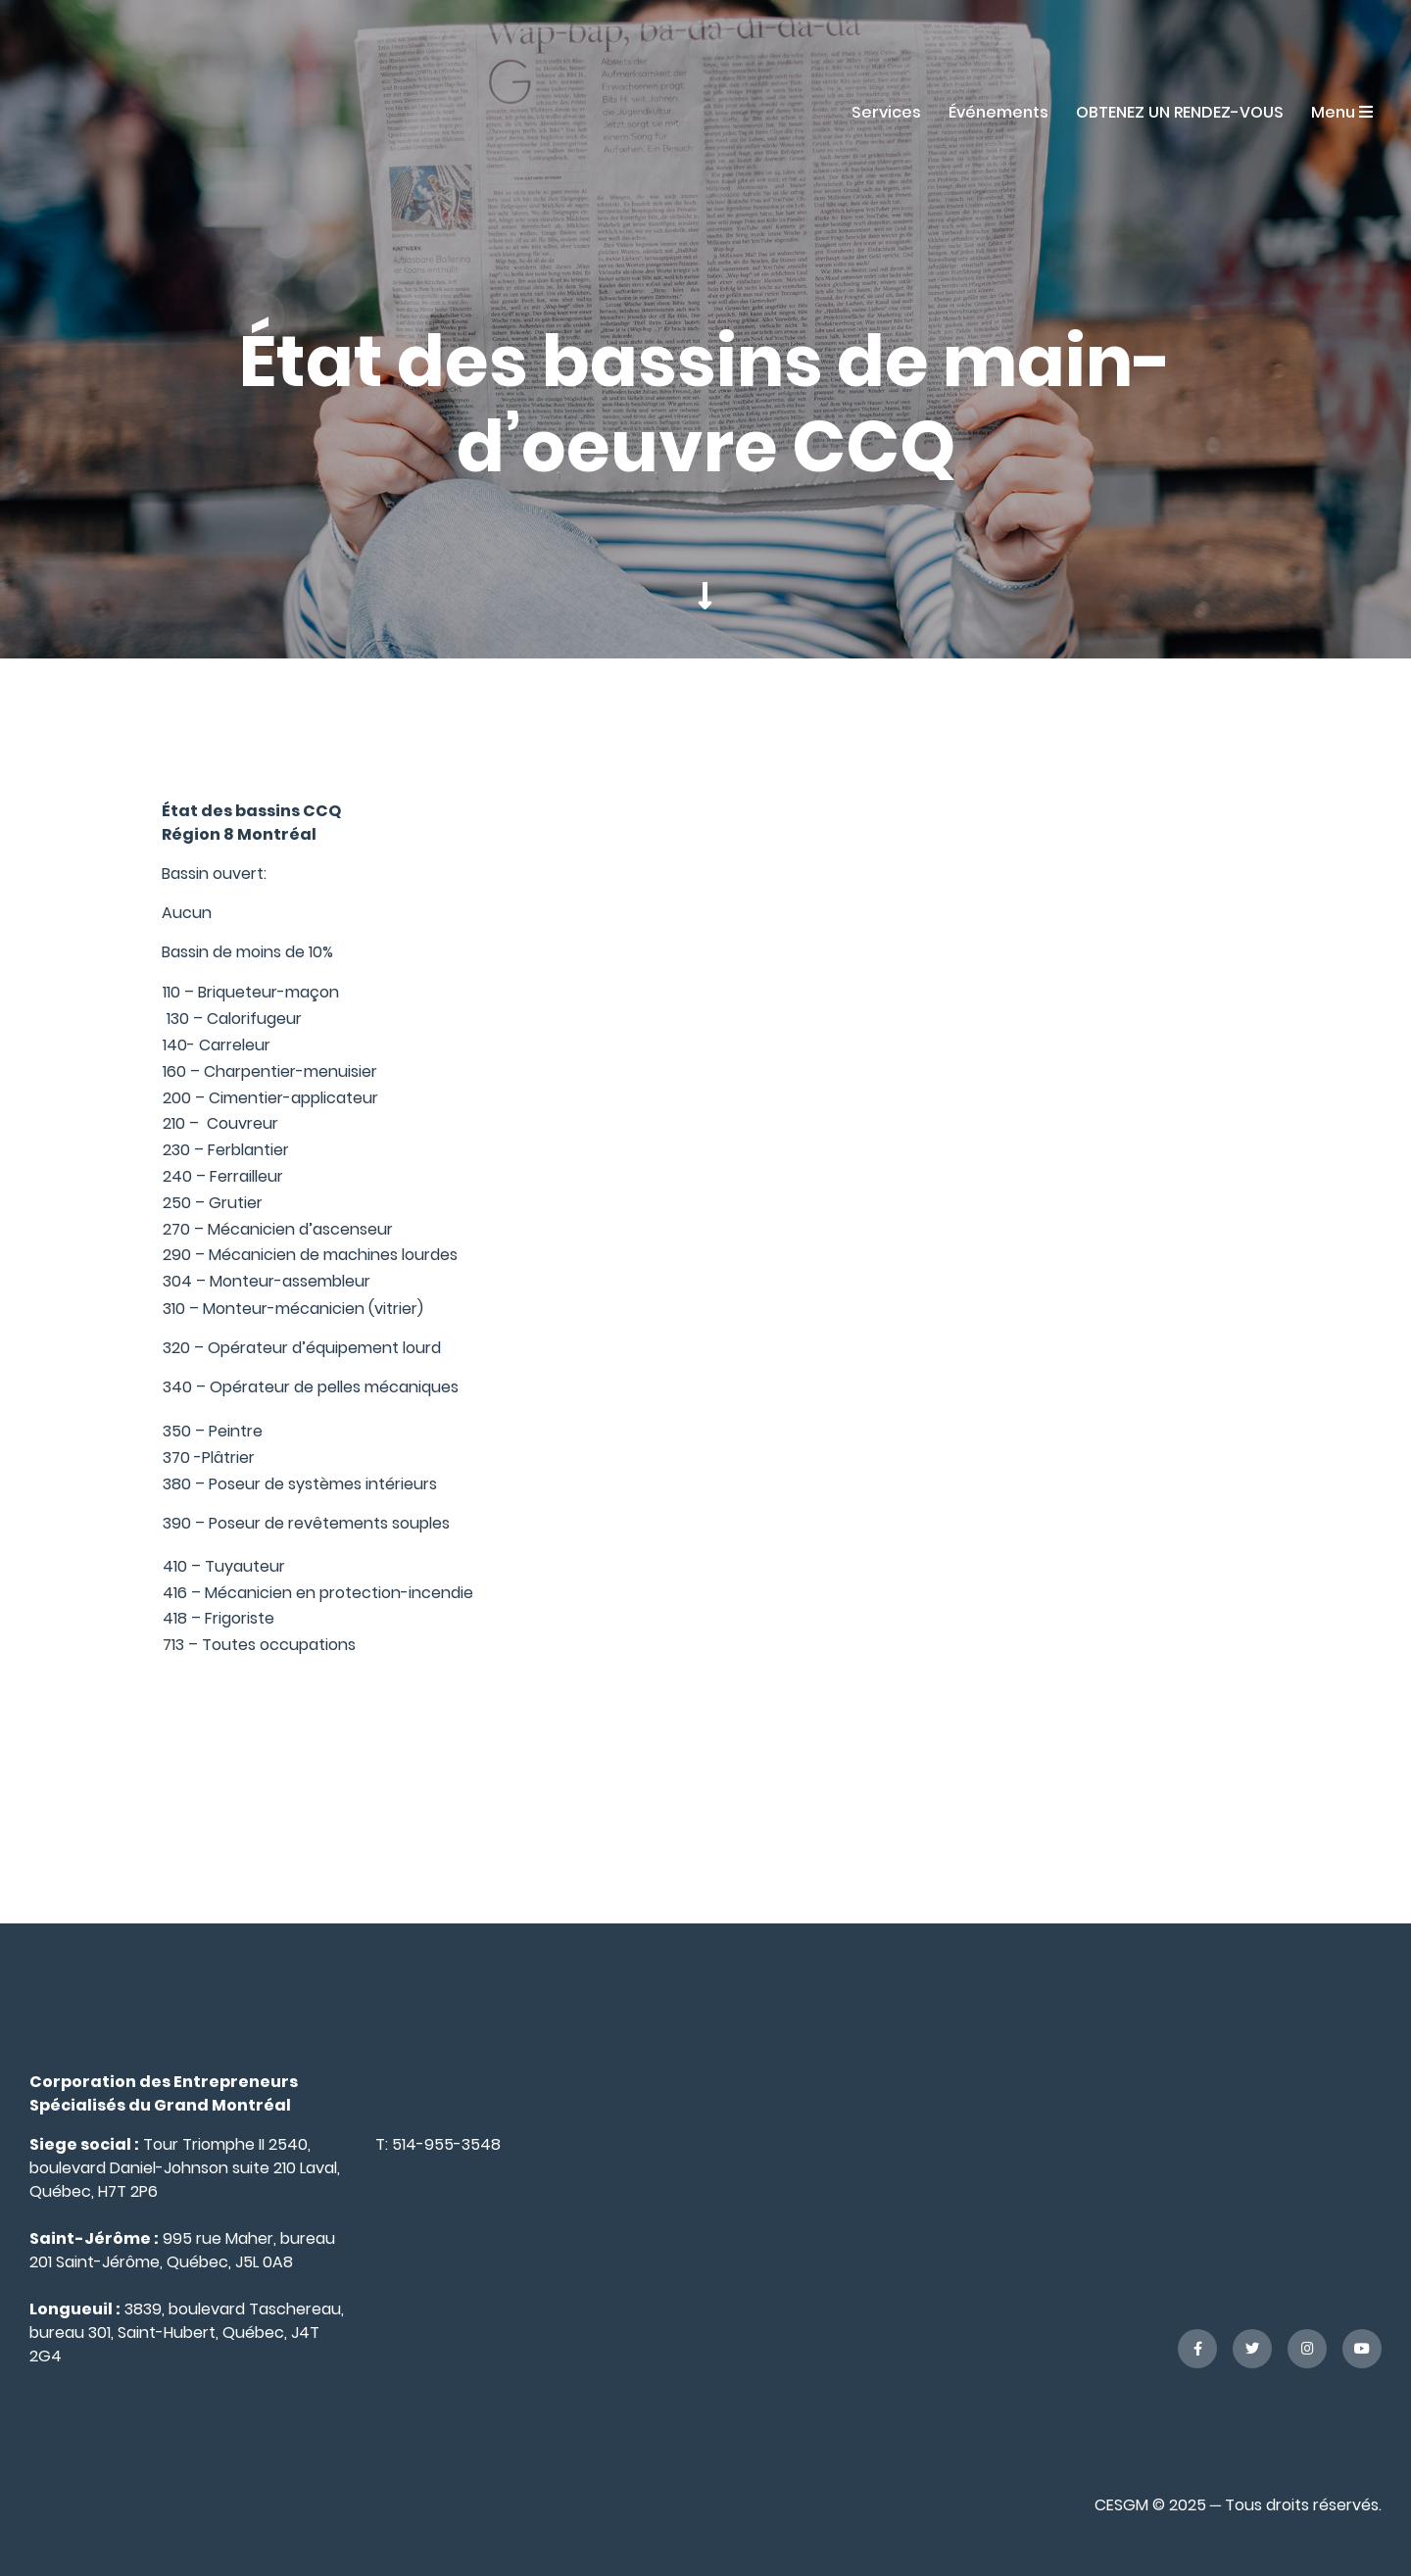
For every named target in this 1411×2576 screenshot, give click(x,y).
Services (886, 112)
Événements (998, 112)
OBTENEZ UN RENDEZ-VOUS (1180, 112)
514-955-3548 (446, 2144)
